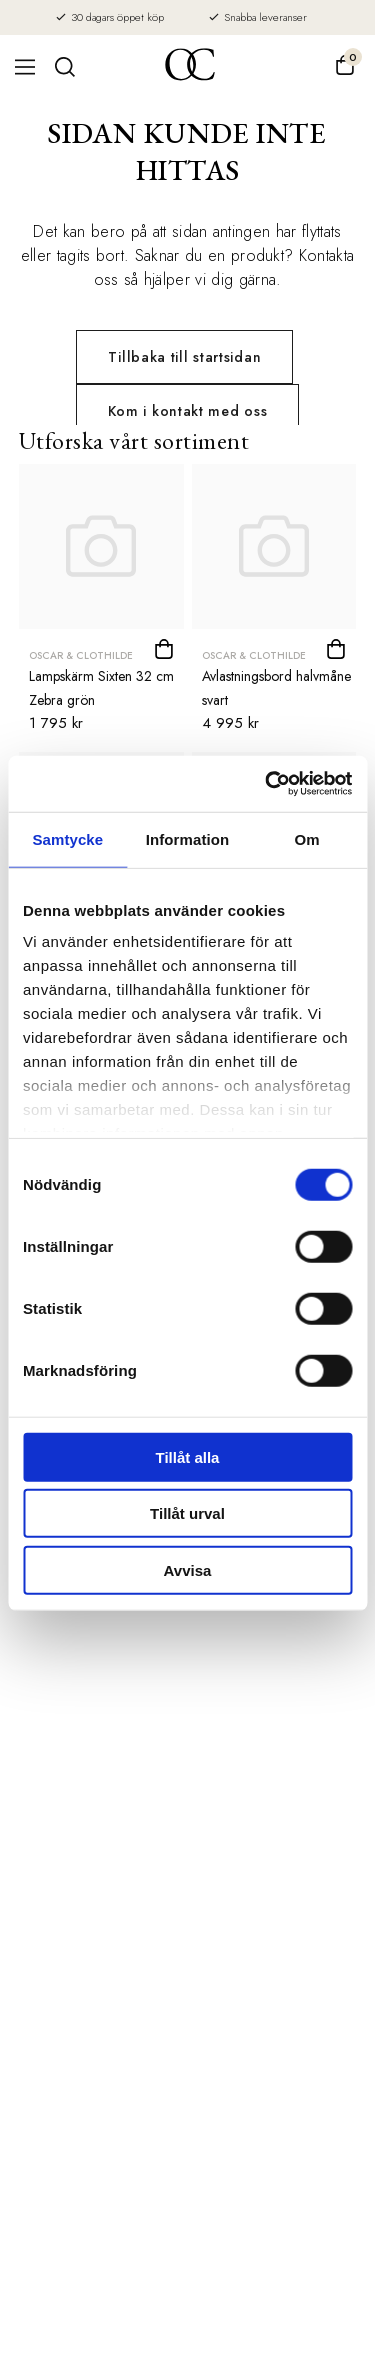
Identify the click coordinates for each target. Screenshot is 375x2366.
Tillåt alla (188, 1456)
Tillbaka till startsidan (184, 357)
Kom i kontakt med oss (188, 411)
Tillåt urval (187, 1513)
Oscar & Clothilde (81, 655)
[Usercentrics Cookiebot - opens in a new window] (267, 784)
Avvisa (188, 1569)
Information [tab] (188, 838)
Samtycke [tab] (67, 838)
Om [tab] (307, 838)
